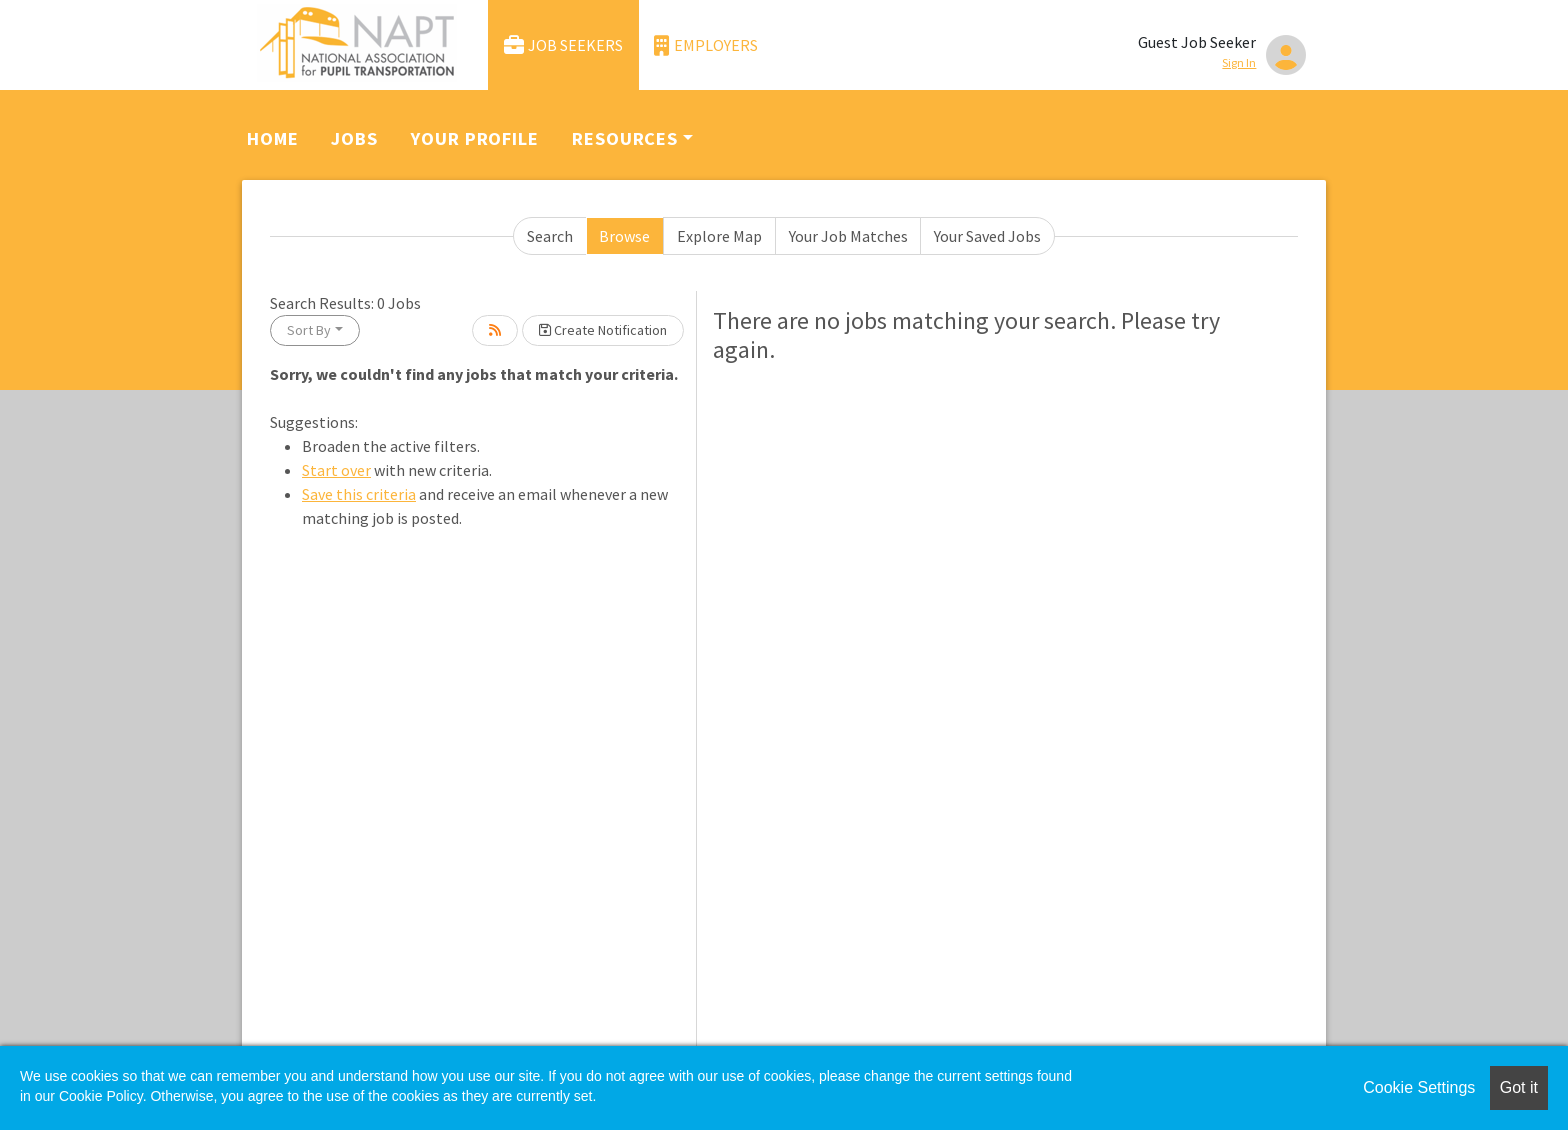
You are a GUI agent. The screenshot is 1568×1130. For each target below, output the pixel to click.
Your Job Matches (848, 236)
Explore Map (719, 236)
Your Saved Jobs (987, 236)
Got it (1519, 1087)
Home (273, 138)
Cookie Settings (1419, 1087)
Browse (624, 236)
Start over (336, 470)
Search (550, 236)
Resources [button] (625, 138)
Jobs (354, 138)
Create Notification (603, 330)
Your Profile (475, 138)
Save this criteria (359, 494)
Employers (706, 45)
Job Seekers (564, 45)
